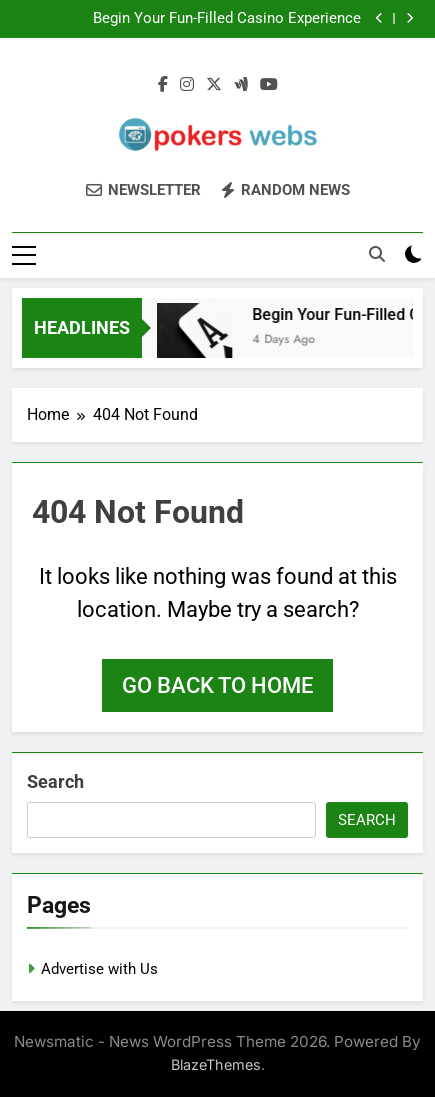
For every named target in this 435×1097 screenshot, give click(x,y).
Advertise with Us (99, 969)
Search (55, 781)
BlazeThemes (216, 1064)
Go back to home (217, 685)
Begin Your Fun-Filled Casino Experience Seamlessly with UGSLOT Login (227, 19)
